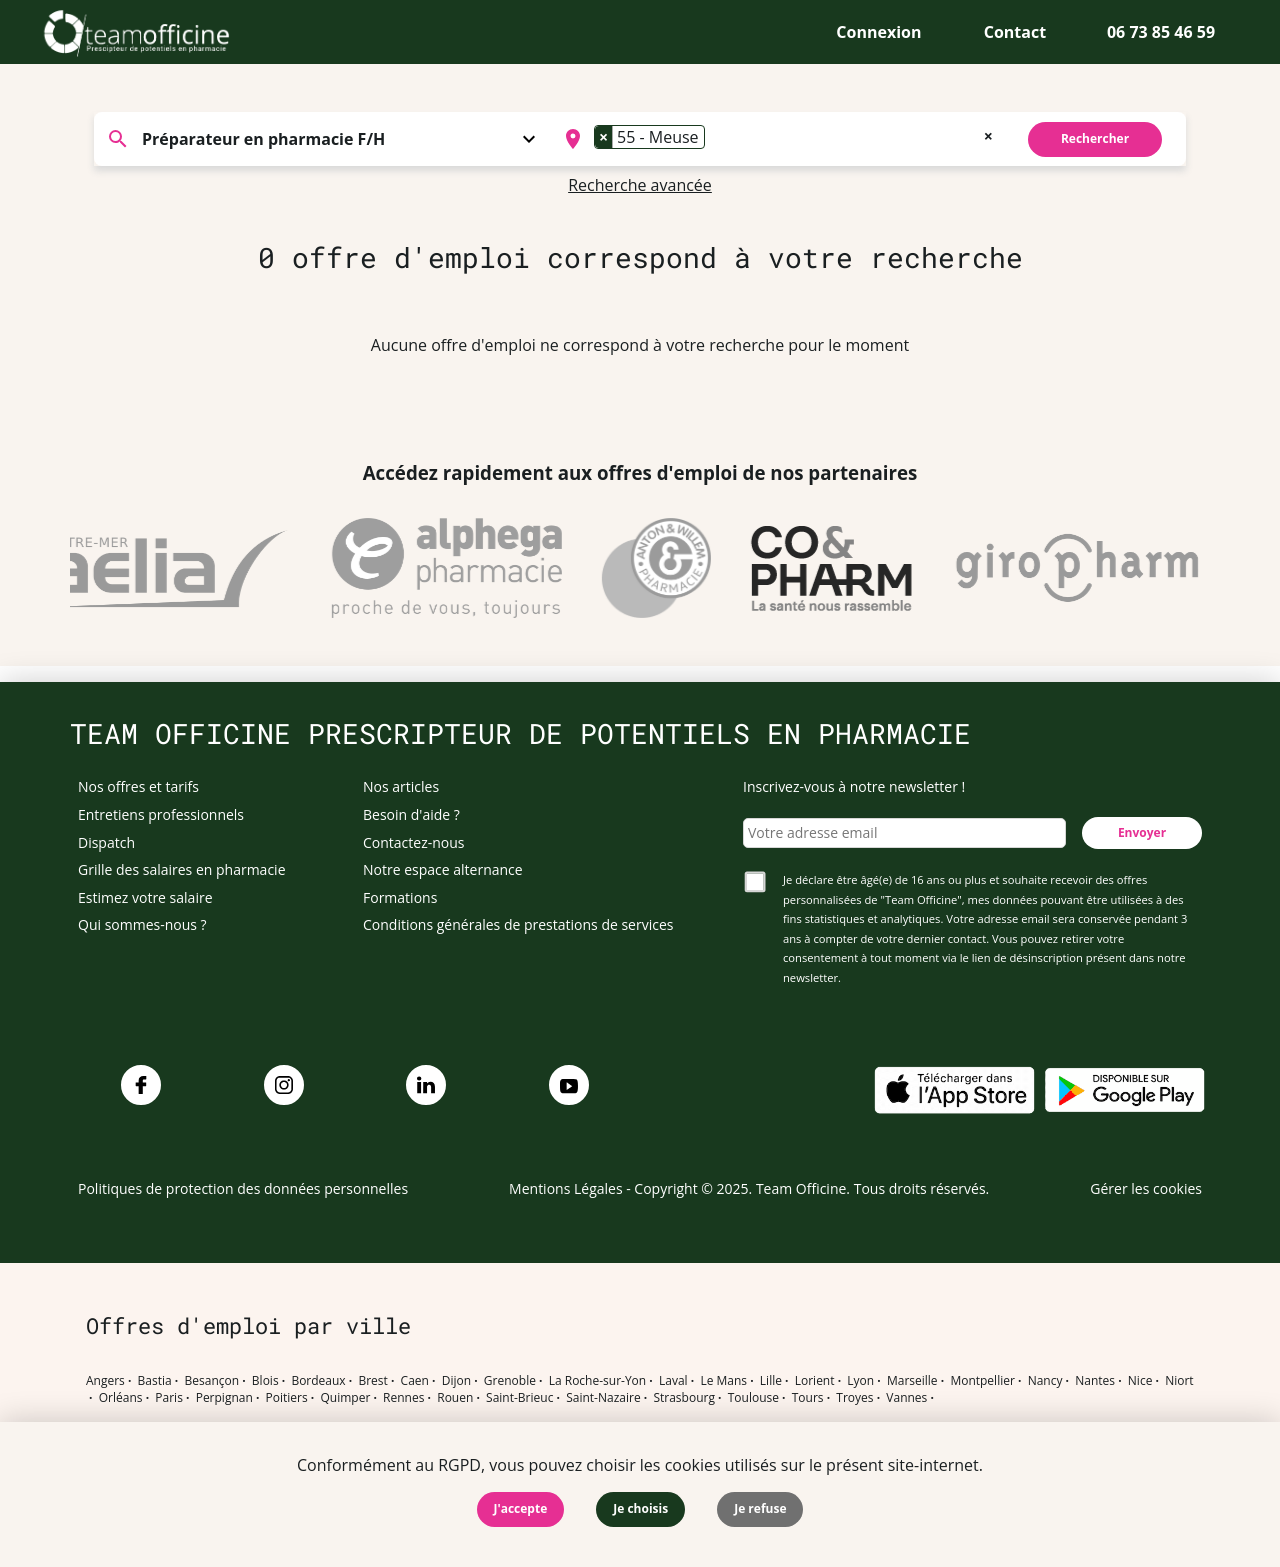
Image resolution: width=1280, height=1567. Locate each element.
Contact (1015, 32)
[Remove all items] (988, 134)
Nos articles (401, 786)
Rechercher (1095, 138)
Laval (673, 1381)
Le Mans (723, 1381)
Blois (265, 1381)
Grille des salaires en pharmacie (182, 869)
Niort (1179, 1381)
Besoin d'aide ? (411, 814)
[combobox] (776, 139)
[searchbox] (716, 139)
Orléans (121, 1398)
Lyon (860, 1381)
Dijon (456, 1381)
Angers (105, 1381)
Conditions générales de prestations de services (518, 924)
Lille (771, 1381)
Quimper (346, 1398)
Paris (169, 1398)
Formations (400, 897)
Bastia (155, 1381)
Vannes (906, 1398)
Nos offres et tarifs (138, 786)
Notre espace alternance (443, 869)
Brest (372, 1381)
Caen (415, 1381)
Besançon (212, 1381)
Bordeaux (318, 1381)
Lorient (815, 1381)
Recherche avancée (640, 185)
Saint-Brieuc (519, 1398)
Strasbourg (684, 1398)
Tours (808, 1398)
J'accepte (521, 1508)
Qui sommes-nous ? (142, 924)
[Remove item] (604, 137)
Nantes (1095, 1381)
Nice (1140, 1381)
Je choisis (640, 1508)
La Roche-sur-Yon (598, 1381)
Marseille (912, 1381)
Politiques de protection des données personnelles (243, 1188)
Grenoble (510, 1381)
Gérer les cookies (1146, 1188)
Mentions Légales (566, 1188)
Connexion (878, 32)
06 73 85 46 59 (1161, 32)
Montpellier (982, 1381)
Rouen (455, 1398)
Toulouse (753, 1398)
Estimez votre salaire (145, 897)
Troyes (854, 1398)
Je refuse (760, 1508)
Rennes (403, 1398)
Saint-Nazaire (603, 1398)
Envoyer (1142, 832)
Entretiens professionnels (161, 814)
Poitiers (287, 1398)
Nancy (1045, 1381)
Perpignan (224, 1398)
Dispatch (106, 842)
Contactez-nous (414, 842)
